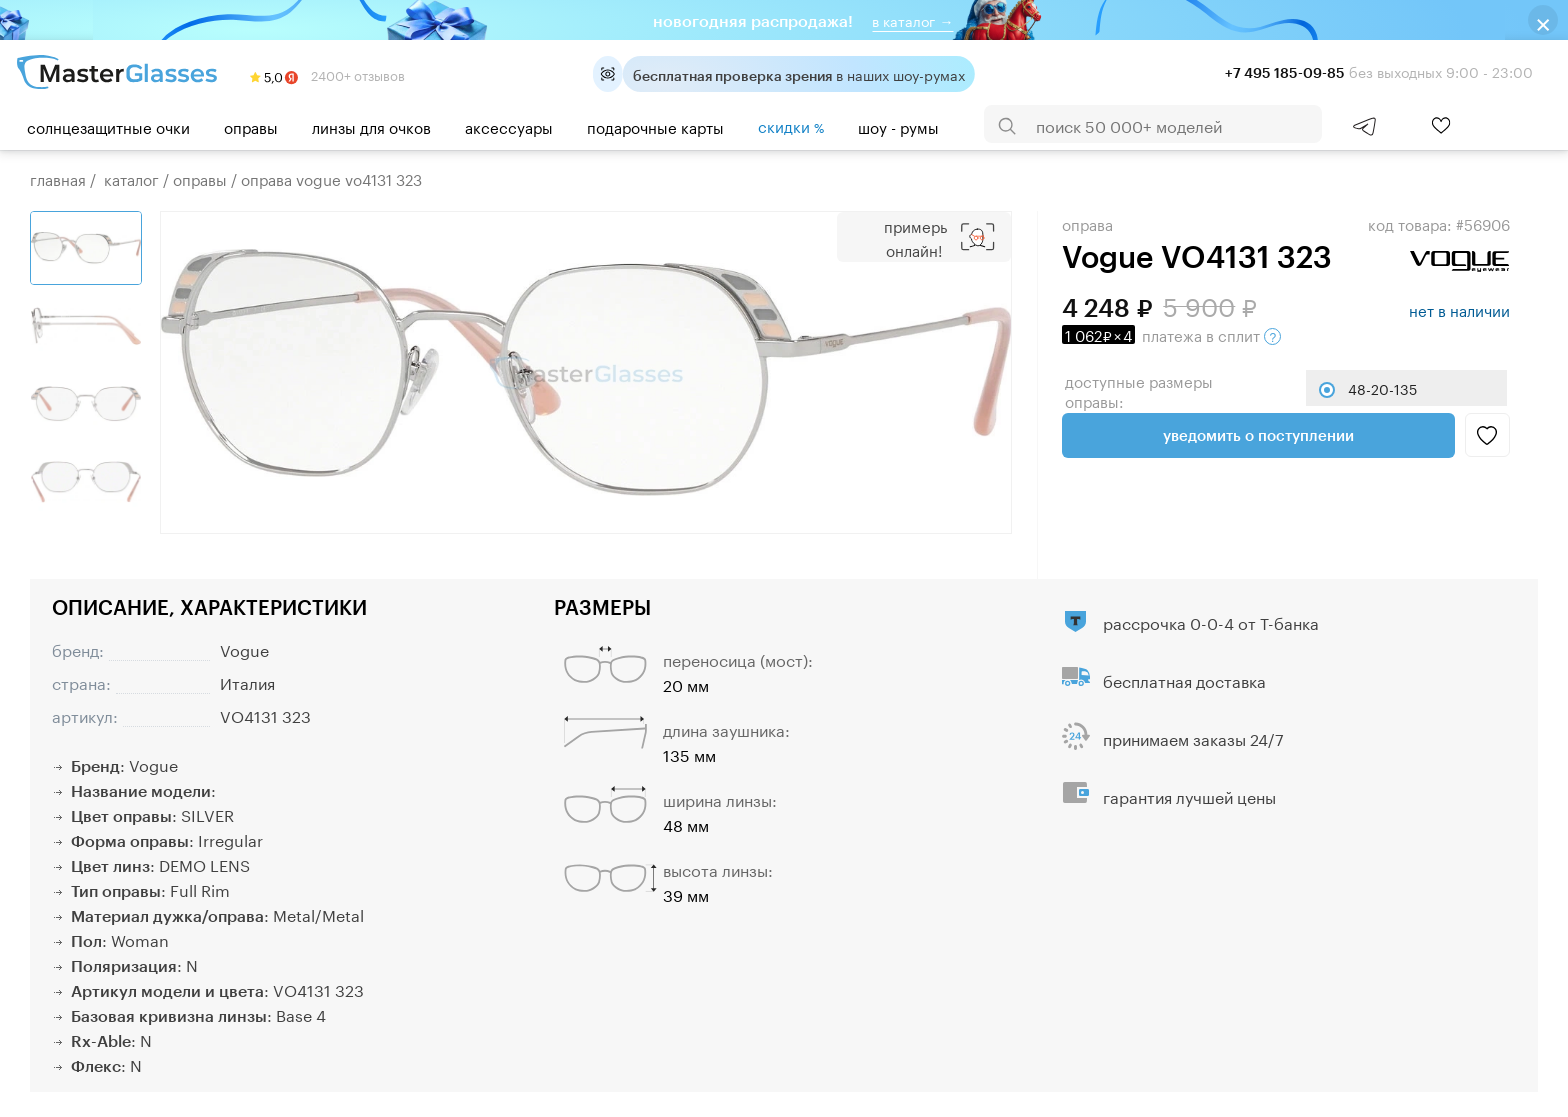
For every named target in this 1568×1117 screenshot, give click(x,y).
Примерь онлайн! (915, 237)
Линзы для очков (371, 126)
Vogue (244, 648)
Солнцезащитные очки (108, 126)
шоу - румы (898, 126)
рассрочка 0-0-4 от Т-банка (1211, 621)
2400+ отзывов (327, 74)
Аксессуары (509, 126)
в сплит (1171, 334)
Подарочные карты (655, 126)
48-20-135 (1382, 388)
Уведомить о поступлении (1258, 435)
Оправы (251, 126)
